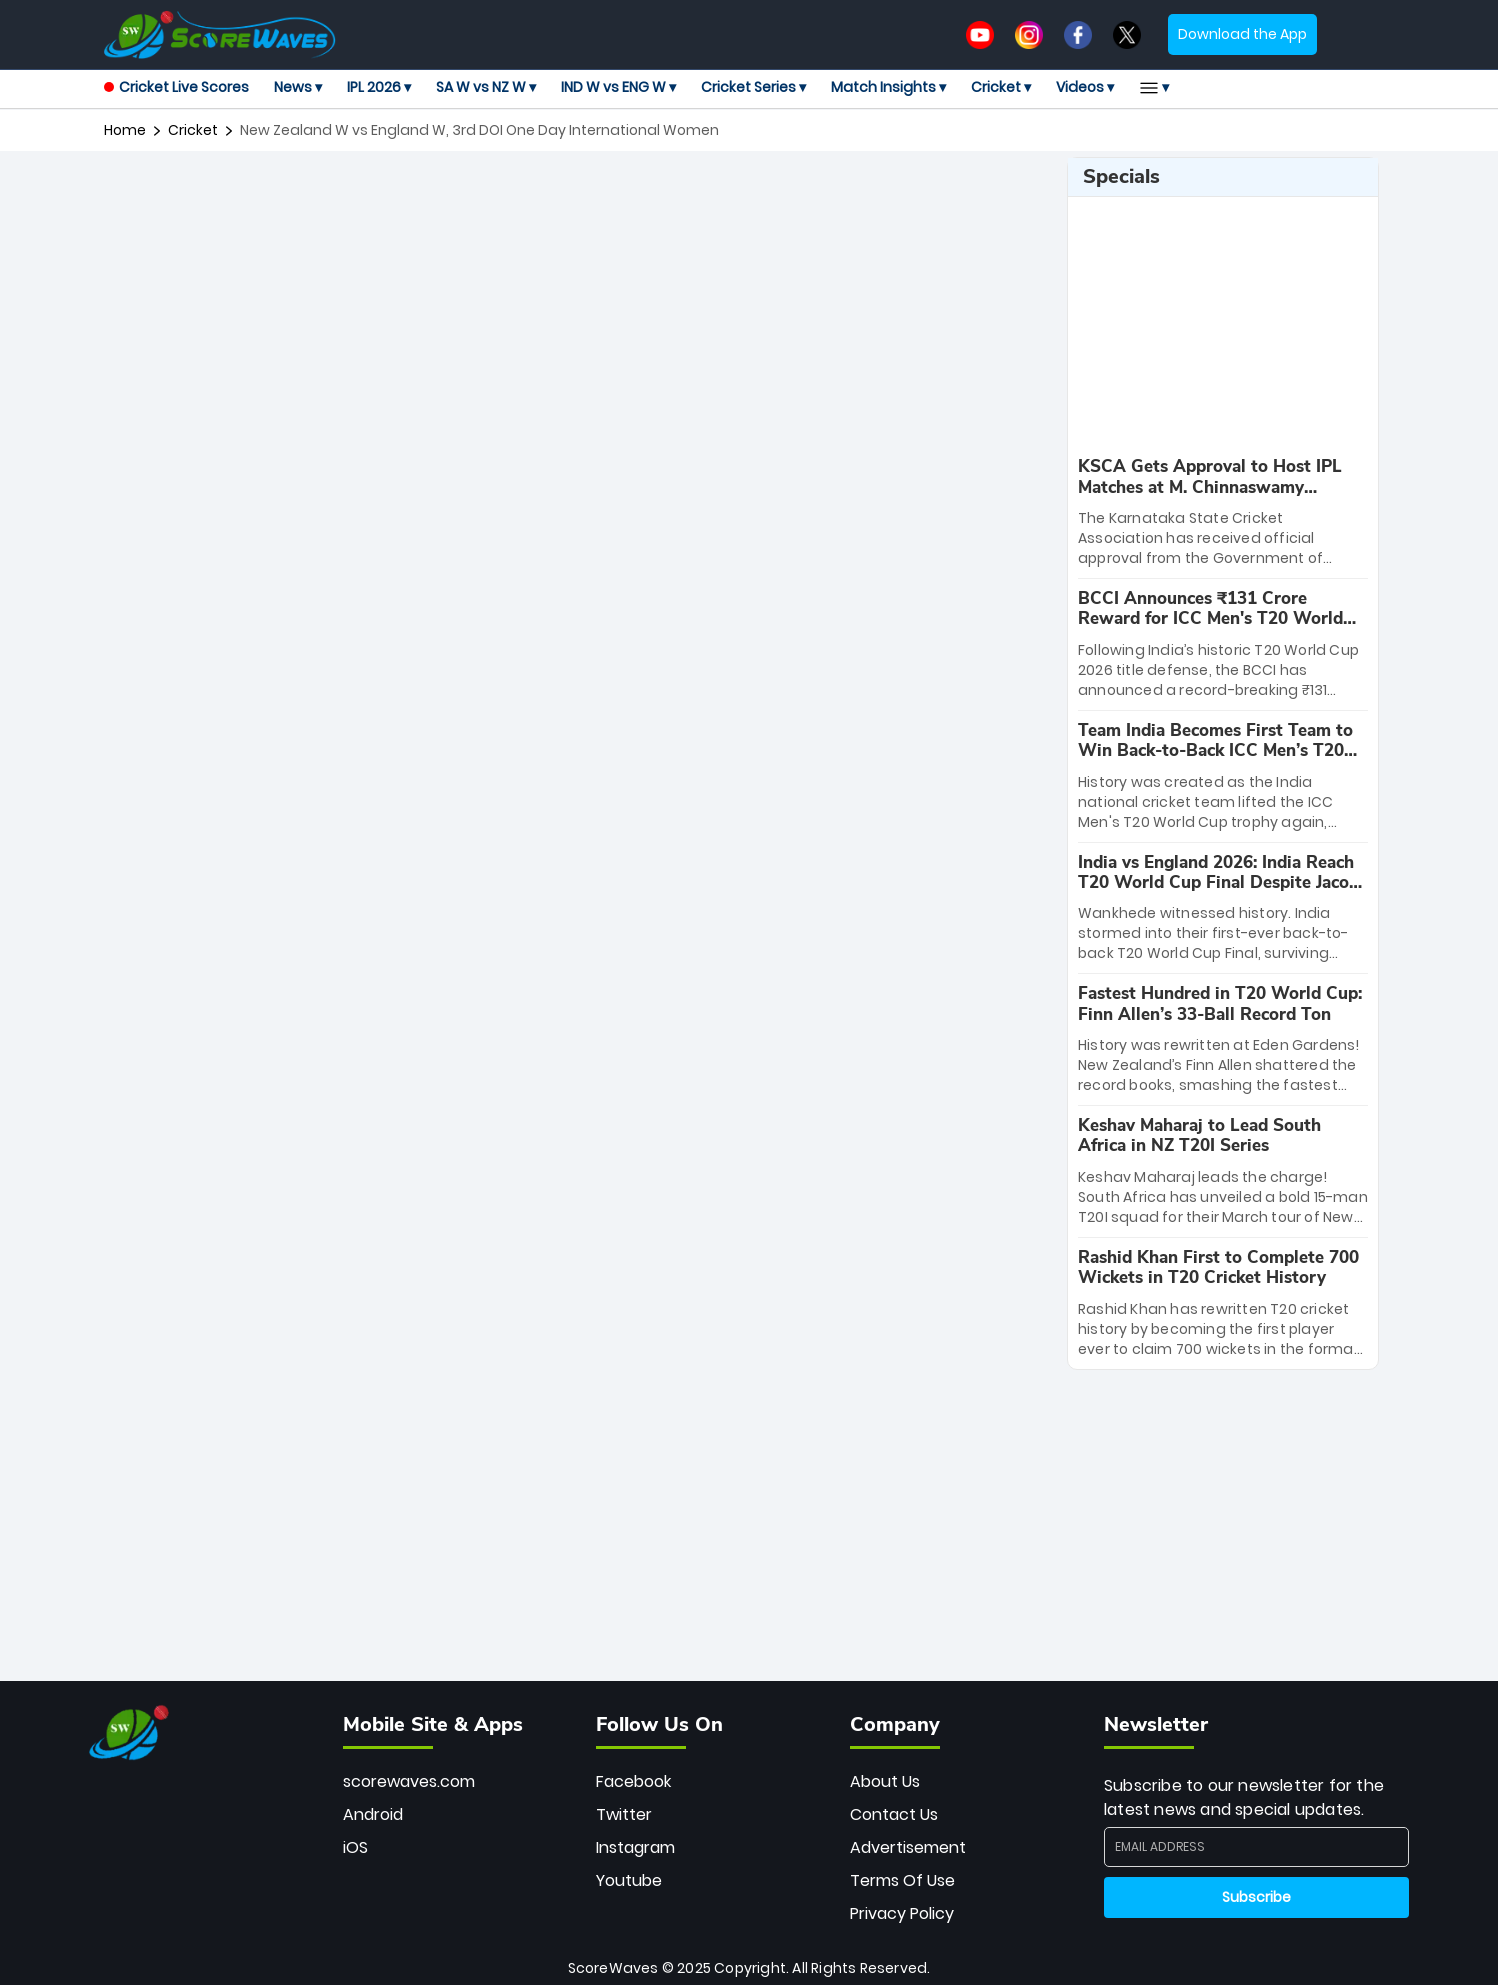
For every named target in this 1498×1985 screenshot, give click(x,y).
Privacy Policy (902, 1913)
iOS (355, 1847)
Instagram (635, 1847)
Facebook (633, 1781)
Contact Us (894, 1814)
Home (125, 130)
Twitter (624, 1814)
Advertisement (908, 1847)
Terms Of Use (902, 1880)
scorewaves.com (409, 1781)
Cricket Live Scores (176, 87)
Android (373, 1814)
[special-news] (1223, 512)
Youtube (629, 1880)
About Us (885, 1781)
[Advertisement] (578, 202)
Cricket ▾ (1001, 87)
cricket (193, 130)
